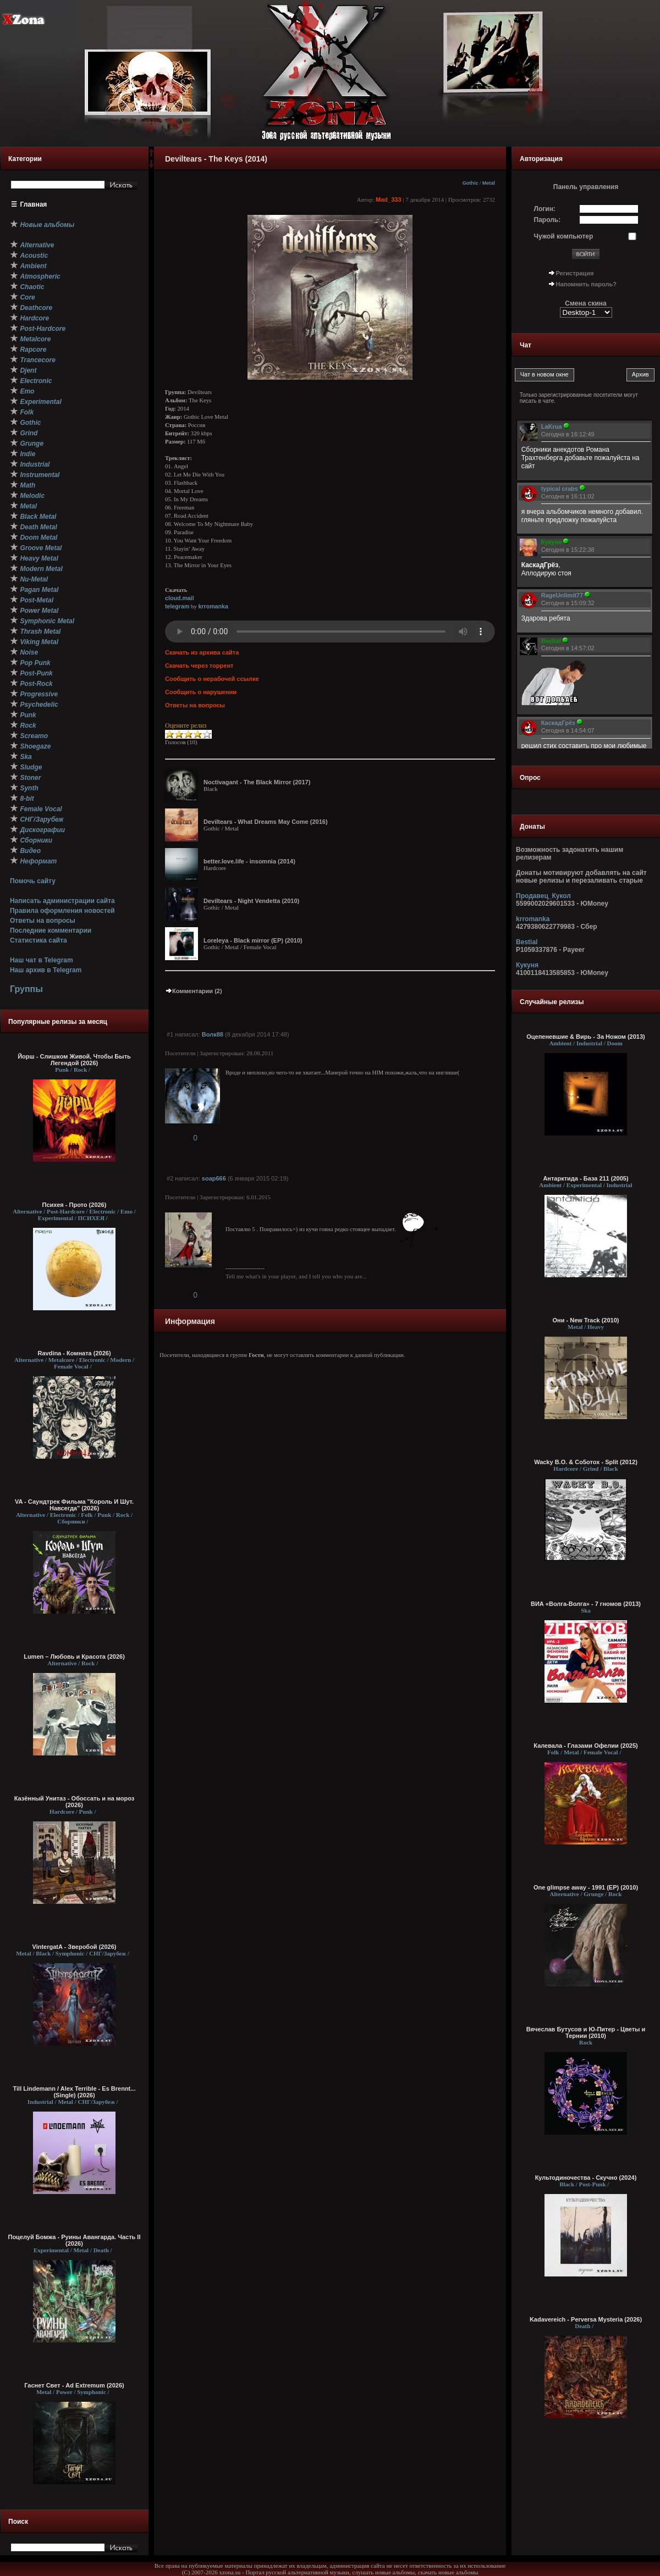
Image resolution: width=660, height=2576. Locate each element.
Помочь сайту (33, 881)
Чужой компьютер (563, 236)
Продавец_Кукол (543, 896)
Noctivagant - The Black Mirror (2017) (257, 782)
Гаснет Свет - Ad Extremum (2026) (74, 2385)
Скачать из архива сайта (202, 652)
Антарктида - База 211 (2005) (585, 1178)
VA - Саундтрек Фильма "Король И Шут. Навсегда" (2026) (74, 1504)
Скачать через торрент (199, 665)
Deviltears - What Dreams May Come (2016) (266, 821)
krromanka (213, 606)
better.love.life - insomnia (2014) (249, 861)
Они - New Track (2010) (585, 1320)
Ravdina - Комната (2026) (74, 1353)
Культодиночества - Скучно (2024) (586, 2177)
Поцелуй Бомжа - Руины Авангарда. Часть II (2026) (74, 2240)
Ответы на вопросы (42, 920)
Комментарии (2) (193, 991)
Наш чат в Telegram (41, 960)
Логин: (545, 209)
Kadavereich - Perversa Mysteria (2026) (586, 2319)
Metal (488, 183)
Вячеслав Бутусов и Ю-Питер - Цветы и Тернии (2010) (586, 2032)
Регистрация (575, 273)
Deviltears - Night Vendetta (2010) (251, 901)
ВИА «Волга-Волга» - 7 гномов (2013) (586, 1603)
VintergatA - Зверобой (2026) (74, 1946)
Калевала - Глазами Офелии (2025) (585, 1745)
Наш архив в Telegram (45, 970)
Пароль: (547, 220)
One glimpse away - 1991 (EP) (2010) (586, 1887)
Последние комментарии (50, 930)
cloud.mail (179, 598)
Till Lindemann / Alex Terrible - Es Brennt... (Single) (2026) (74, 2091)
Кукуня (527, 965)
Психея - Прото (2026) (74, 1204)
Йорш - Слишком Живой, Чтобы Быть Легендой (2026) (74, 1059)
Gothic (471, 183)
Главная (33, 204)
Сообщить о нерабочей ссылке (212, 678)
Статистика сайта (38, 940)
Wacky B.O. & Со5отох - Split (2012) (585, 1462)
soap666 (214, 1178)
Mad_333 (388, 199)
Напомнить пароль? (586, 284)
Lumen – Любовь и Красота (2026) (74, 1656)
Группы (26, 989)
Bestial (526, 942)
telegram (177, 606)
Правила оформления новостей (62, 911)
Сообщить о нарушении (201, 692)
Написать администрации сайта (62, 901)
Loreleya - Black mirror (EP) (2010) (253, 940)
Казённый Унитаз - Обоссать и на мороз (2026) (74, 1801)
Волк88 (212, 1034)
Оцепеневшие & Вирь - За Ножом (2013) (585, 1036)
